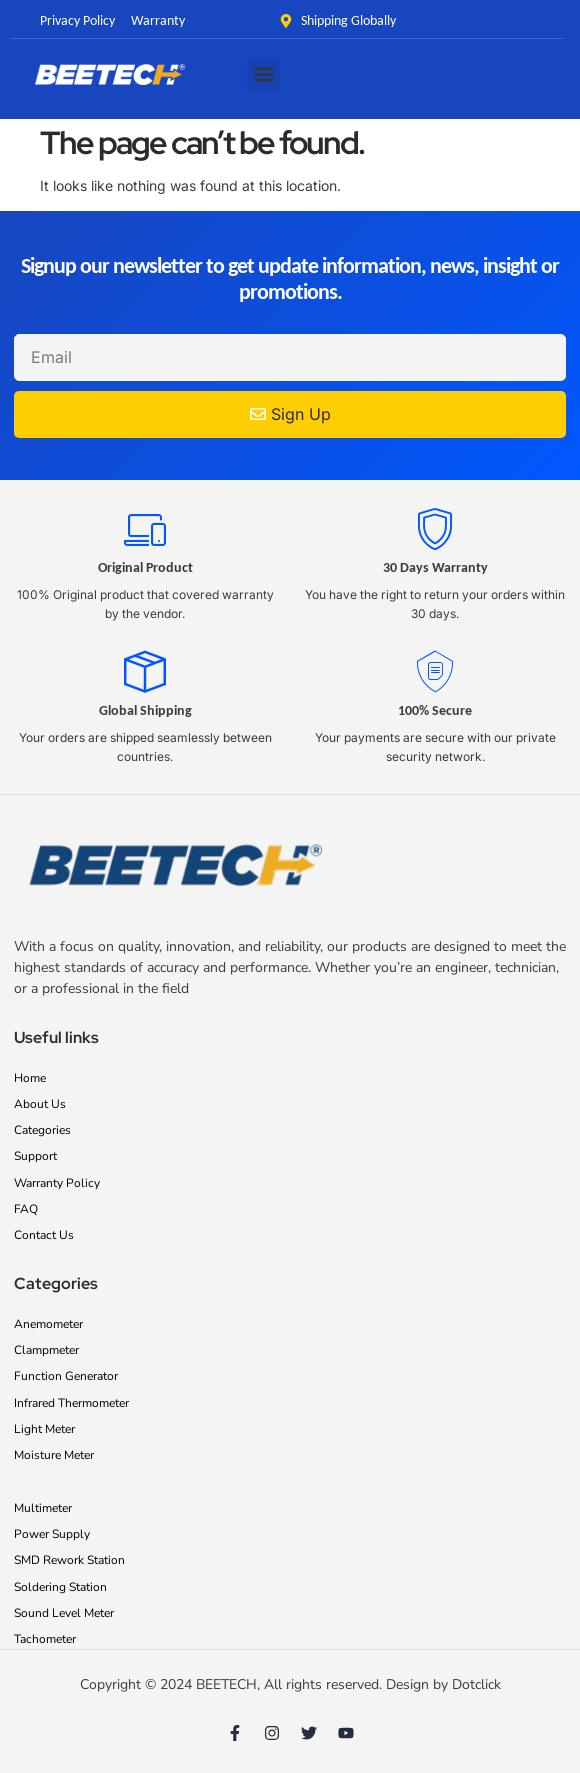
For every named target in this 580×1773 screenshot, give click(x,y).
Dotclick (476, 1684)
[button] (263, 74)
